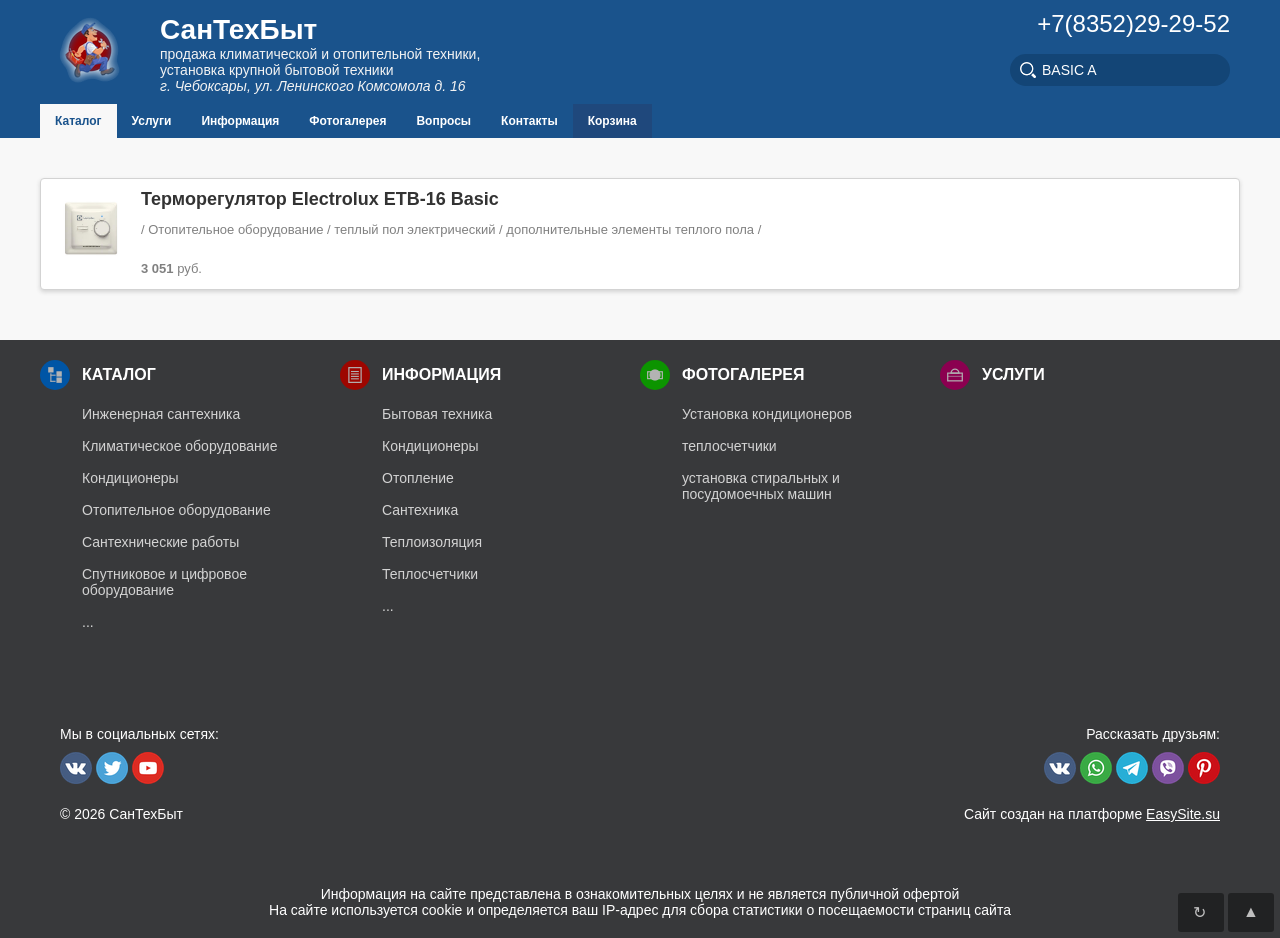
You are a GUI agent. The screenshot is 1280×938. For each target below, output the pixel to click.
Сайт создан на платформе (1092, 814)
